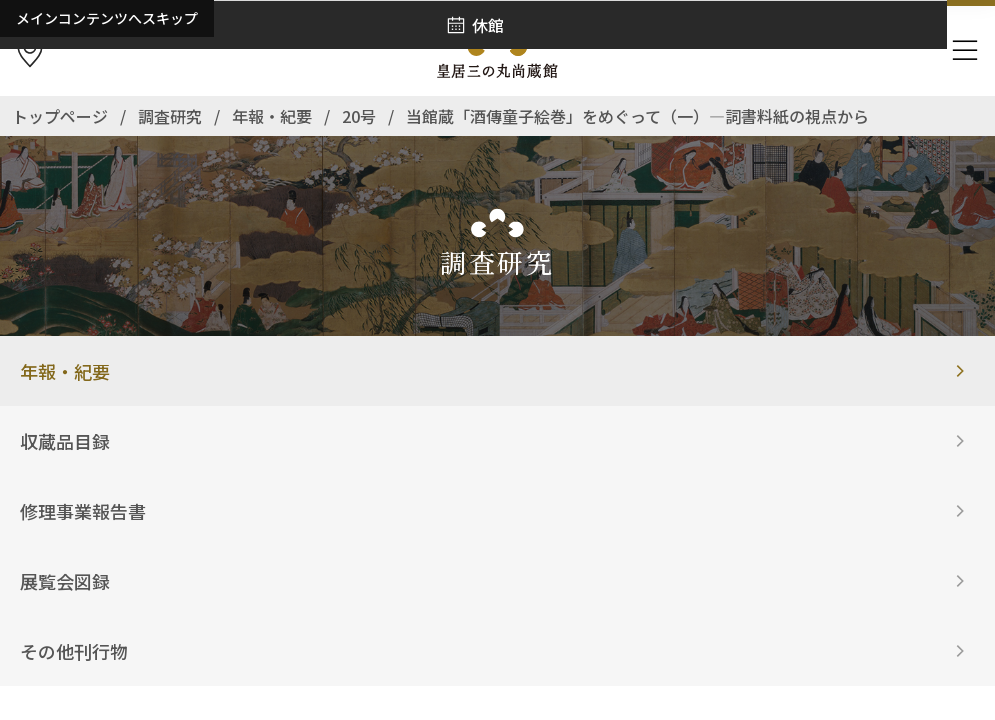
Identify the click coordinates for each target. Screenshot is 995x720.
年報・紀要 (65, 371)
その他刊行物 (74, 651)
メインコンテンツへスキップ (107, 18)
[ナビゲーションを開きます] (965, 51)
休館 (488, 25)
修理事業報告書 (83, 511)
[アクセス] (30, 51)
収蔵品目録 (65, 441)
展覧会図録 (65, 581)
